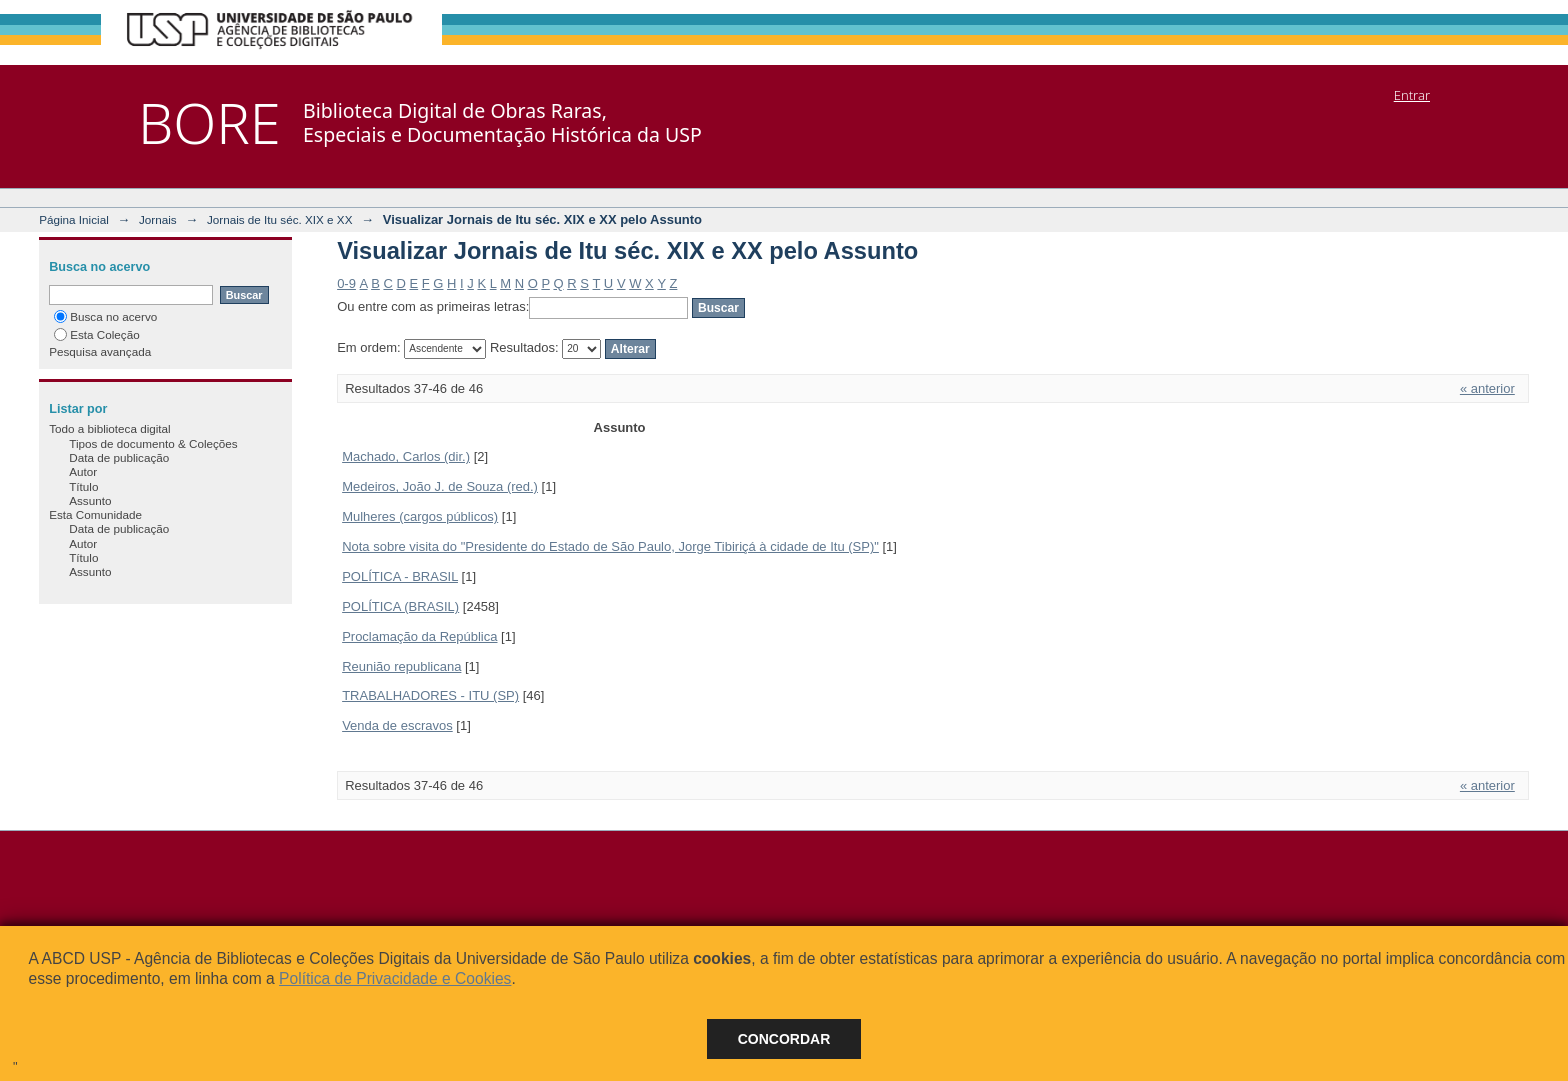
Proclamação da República (419, 636)
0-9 (346, 283)
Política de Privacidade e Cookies (395, 978)
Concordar (784, 1039)
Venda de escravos (397, 725)
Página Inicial (74, 219)
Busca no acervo (105, 316)
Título (83, 486)
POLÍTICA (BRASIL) (400, 606)
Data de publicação (119, 457)
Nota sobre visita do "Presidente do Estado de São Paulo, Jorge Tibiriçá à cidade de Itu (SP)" (610, 546)
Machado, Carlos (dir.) (406, 456)
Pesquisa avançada (100, 351)
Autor (83, 471)
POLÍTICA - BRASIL (400, 576)
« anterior (1487, 388)
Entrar (1412, 95)
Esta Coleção (97, 334)
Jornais (158, 219)
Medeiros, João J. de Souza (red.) (440, 486)
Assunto (90, 500)
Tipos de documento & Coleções (153, 443)
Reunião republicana (401, 666)
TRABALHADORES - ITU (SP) (430, 695)
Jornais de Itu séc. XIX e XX (280, 219)
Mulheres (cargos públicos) (420, 516)
